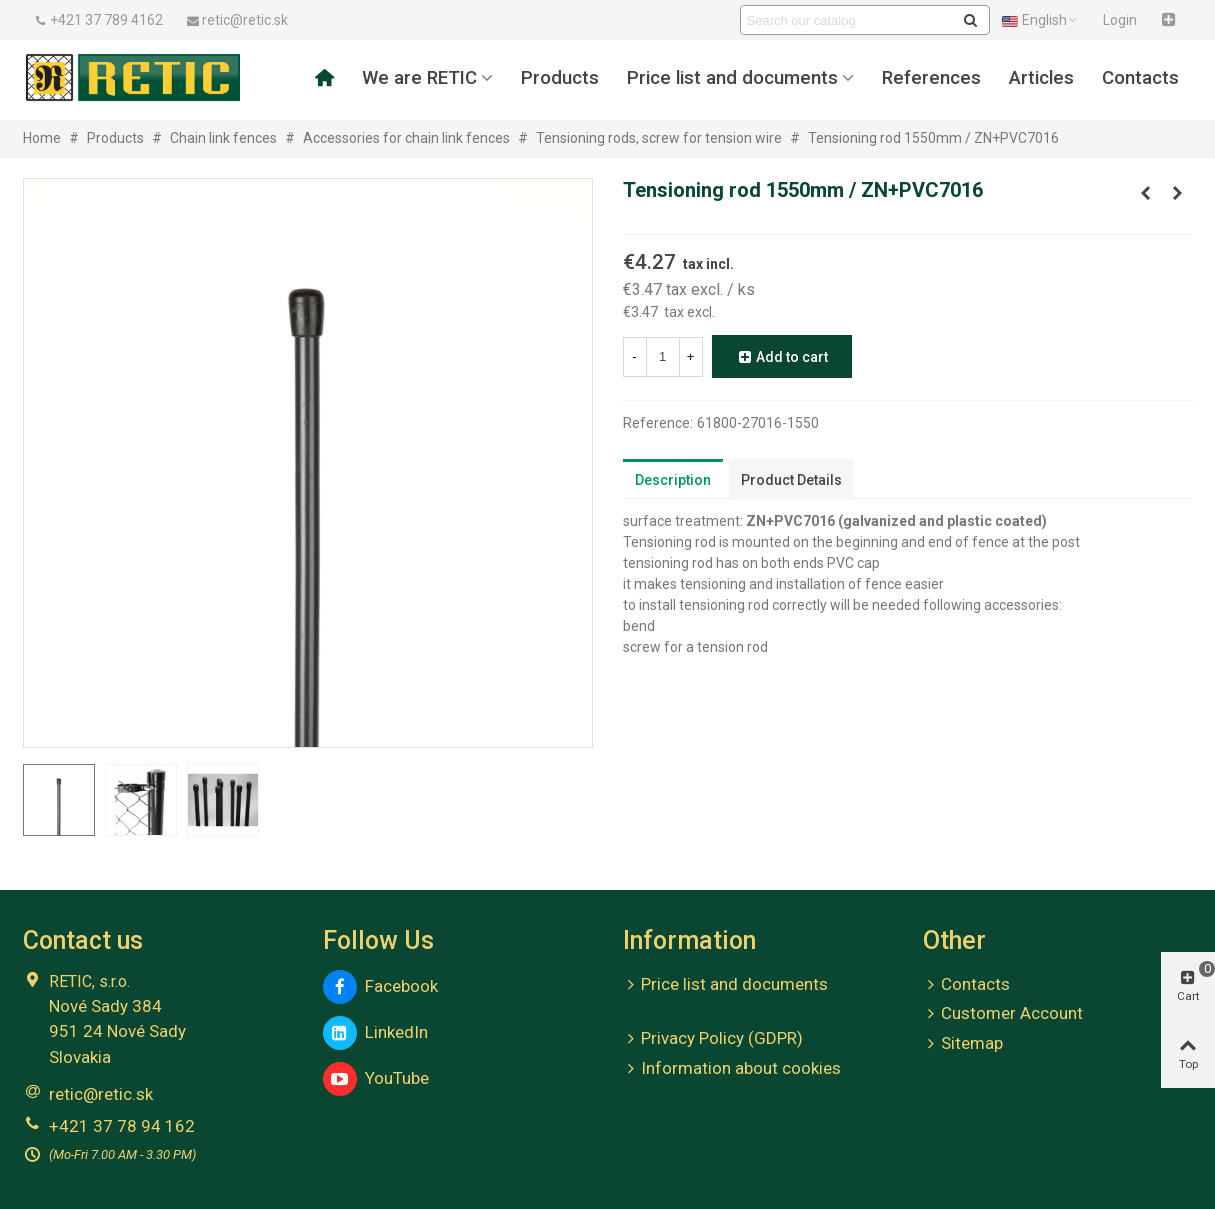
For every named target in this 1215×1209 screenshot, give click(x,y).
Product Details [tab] (791, 480)
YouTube (376, 1079)
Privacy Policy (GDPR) (713, 1039)
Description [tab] (673, 480)
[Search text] (848, 20)
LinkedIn (375, 1033)
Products (560, 78)
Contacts (1140, 78)
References (931, 78)
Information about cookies (732, 1069)
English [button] (1040, 20)
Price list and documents (732, 78)
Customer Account (1003, 1014)
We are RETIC (419, 78)
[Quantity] (663, 357)
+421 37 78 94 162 (122, 1126)
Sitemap (963, 1044)
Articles (1041, 78)
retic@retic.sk (101, 1094)
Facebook (380, 987)
